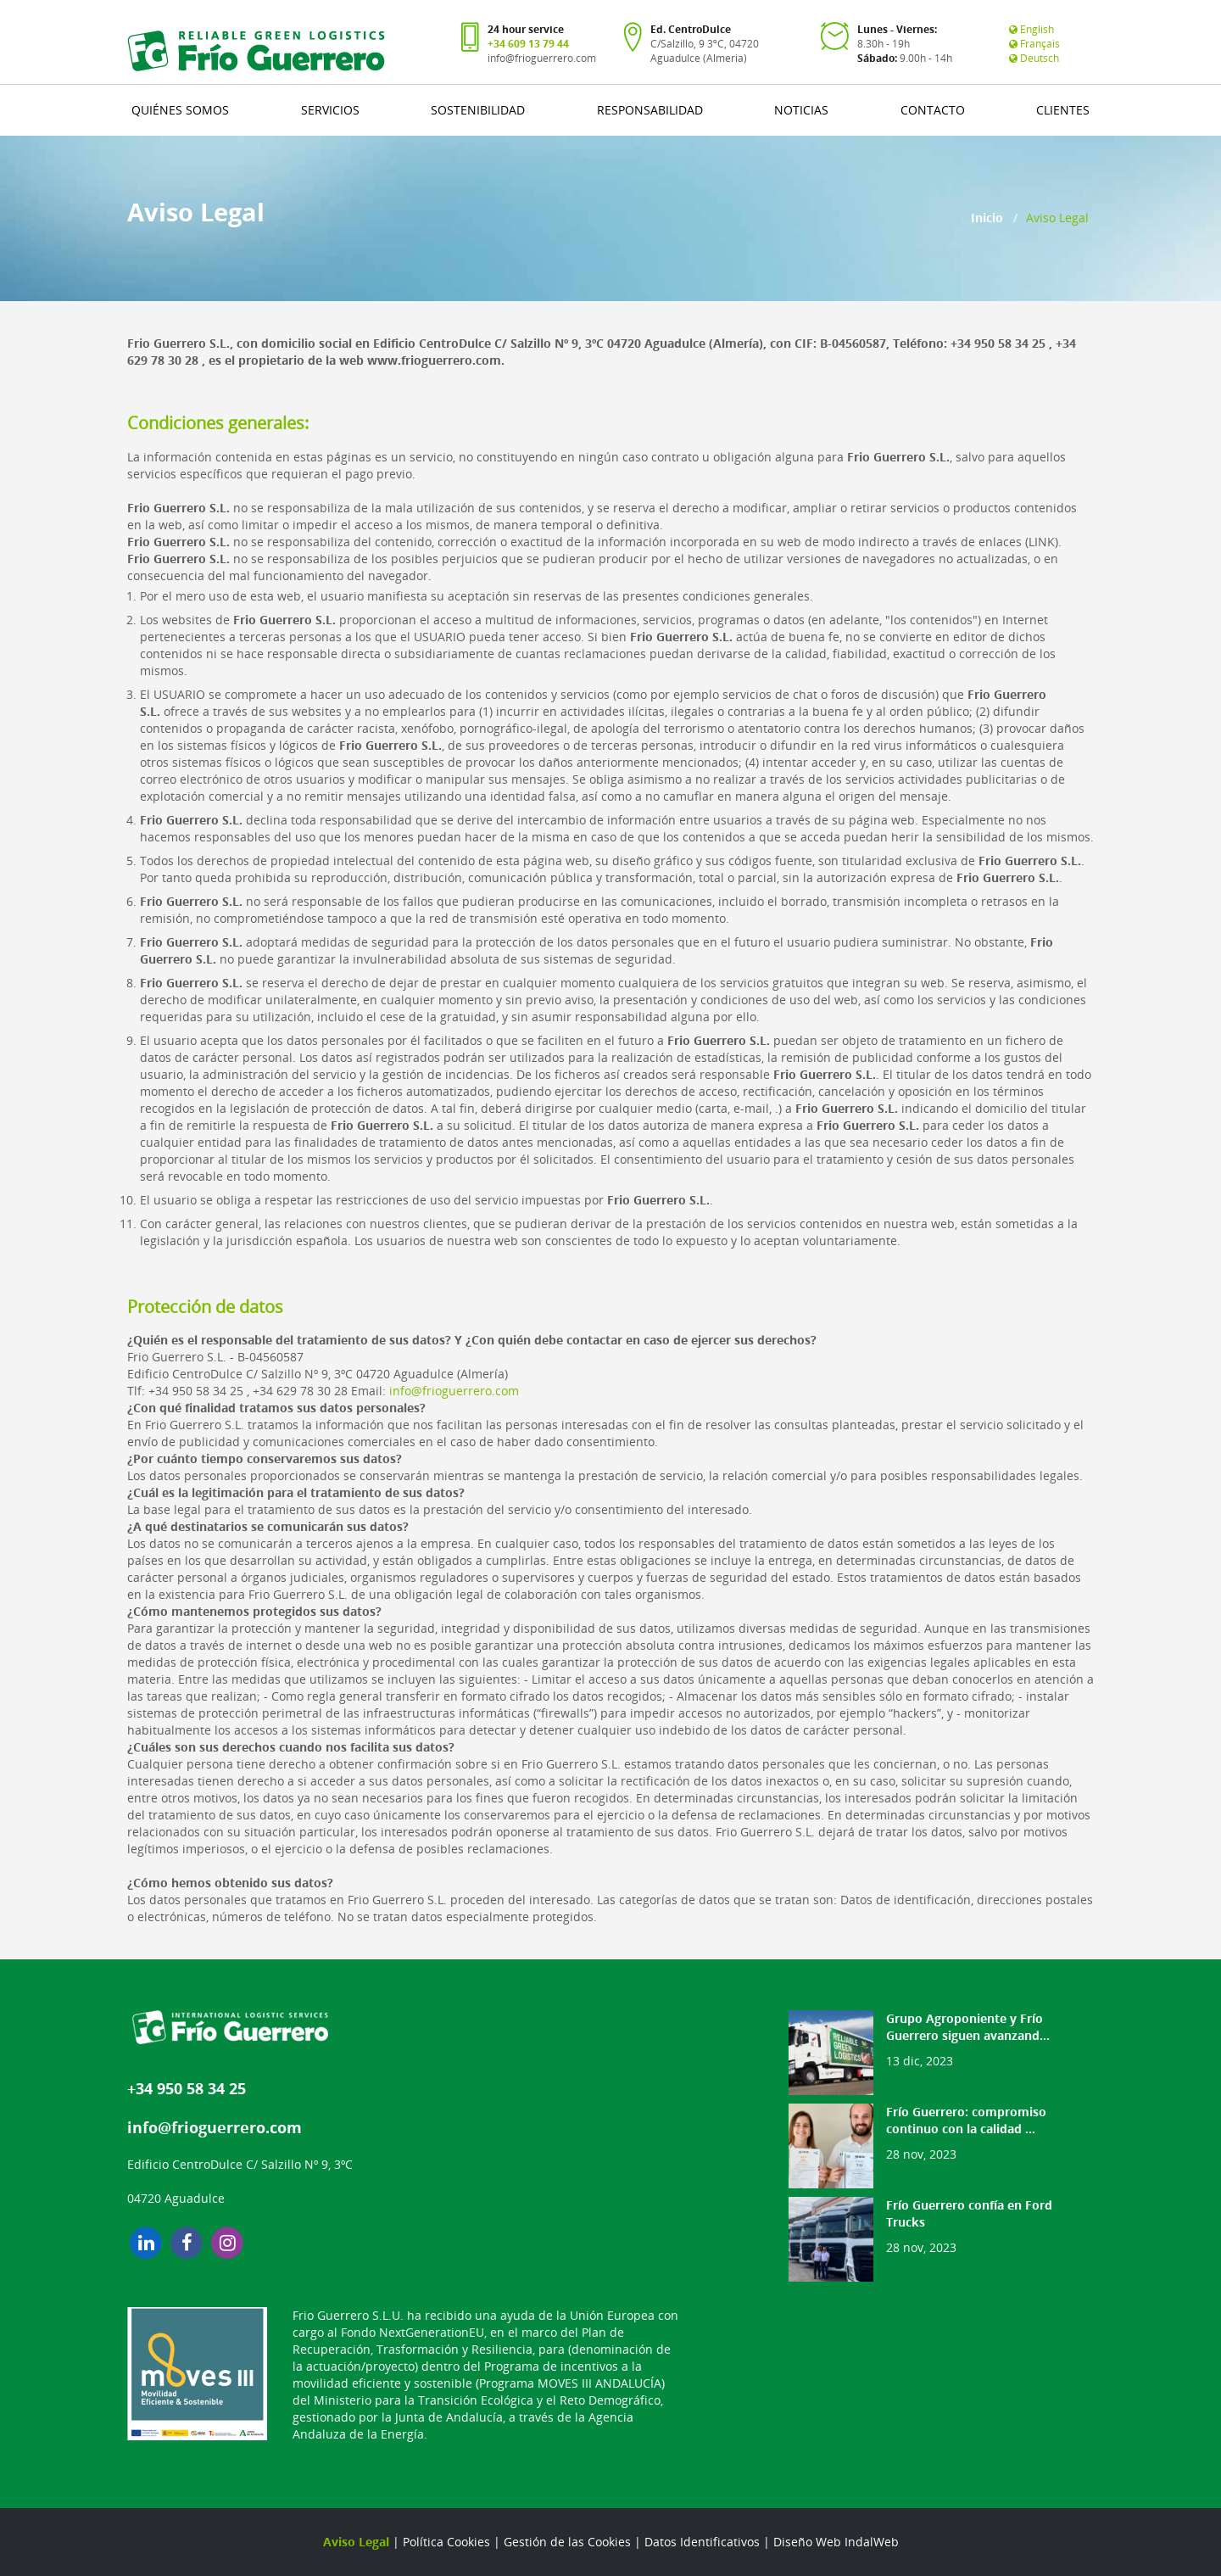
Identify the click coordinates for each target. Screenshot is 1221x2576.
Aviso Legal (356, 2542)
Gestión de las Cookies (567, 2542)
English (1031, 29)
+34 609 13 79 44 (528, 43)
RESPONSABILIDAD (650, 110)
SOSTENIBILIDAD (478, 110)
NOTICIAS (801, 110)
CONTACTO (932, 110)
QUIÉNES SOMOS (180, 110)
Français (1034, 43)
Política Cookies (446, 2542)
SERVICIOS (330, 110)
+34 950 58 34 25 (186, 2088)
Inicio (987, 218)
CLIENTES (1063, 110)
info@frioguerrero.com (542, 58)
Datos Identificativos (702, 2542)
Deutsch (1034, 58)
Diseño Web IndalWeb (836, 2542)
